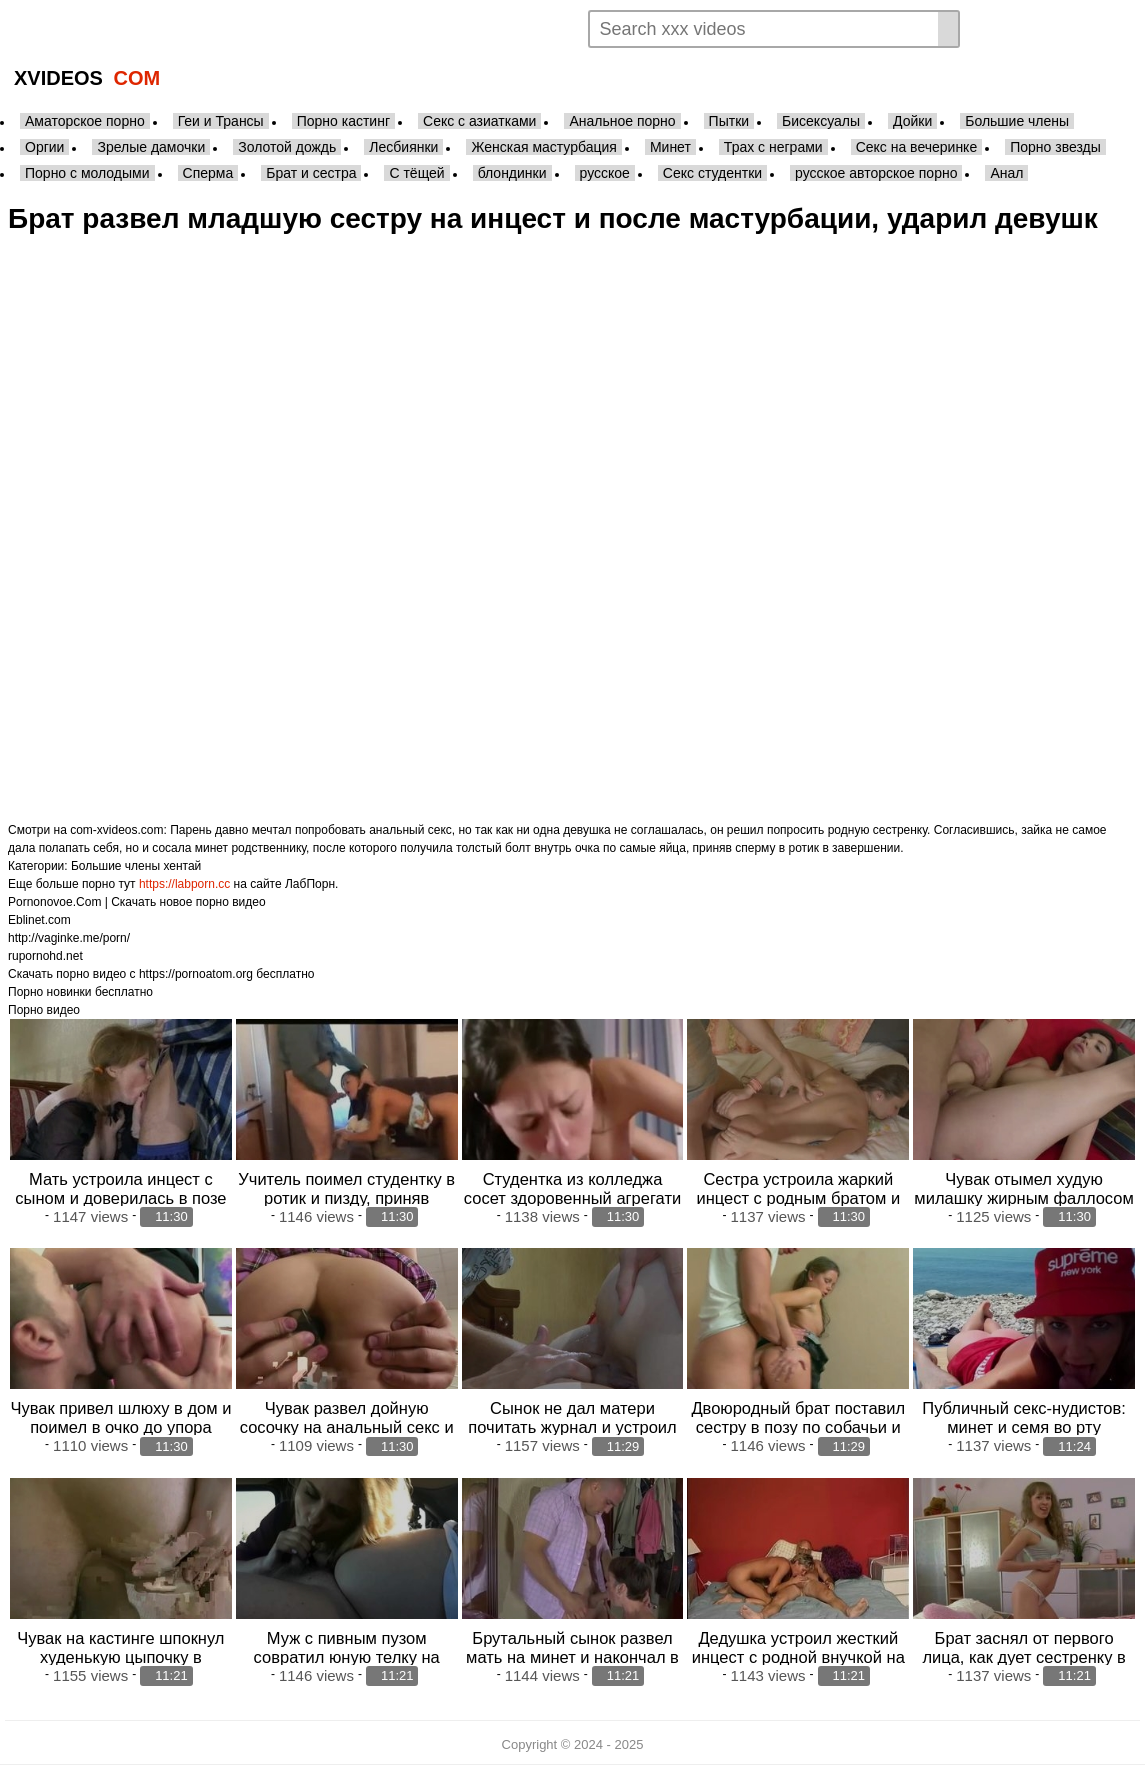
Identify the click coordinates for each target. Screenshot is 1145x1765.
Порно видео (44, 1010)
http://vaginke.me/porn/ (69, 938)
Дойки (912, 121)
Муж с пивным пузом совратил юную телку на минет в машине (347, 1657)
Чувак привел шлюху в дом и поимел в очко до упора (120, 1417)
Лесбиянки (403, 147)
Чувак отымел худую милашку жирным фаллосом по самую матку (1024, 1198)
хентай (182, 866)
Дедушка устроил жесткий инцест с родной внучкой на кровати (798, 1657)
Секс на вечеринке (917, 147)
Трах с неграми (773, 147)
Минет (670, 147)
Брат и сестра (311, 173)
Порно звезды (1055, 147)
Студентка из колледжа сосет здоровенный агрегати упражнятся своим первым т (572, 1198)
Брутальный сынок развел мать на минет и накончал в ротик (572, 1657)
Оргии (44, 147)
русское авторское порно (876, 173)
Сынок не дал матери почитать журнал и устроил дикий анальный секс (572, 1427)
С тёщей (416, 173)
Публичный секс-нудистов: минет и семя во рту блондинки (1024, 1427)
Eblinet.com (39, 920)
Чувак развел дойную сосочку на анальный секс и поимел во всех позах (347, 1427)
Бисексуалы (821, 121)
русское (605, 173)
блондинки (512, 173)
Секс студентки (712, 173)
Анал (1006, 173)
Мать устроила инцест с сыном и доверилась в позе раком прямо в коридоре (120, 1198)
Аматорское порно (85, 121)
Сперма (208, 173)
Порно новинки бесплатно (80, 992)
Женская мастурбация (543, 147)
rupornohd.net (45, 956)
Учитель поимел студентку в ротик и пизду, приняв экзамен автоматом (346, 1198)
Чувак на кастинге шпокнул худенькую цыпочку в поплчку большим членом (120, 1657)
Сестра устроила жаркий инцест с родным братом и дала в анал (798, 1198)
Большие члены (1017, 121)
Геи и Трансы (221, 121)
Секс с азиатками (479, 121)
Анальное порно (622, 121)
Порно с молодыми (87, 173)
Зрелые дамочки (151, 147)
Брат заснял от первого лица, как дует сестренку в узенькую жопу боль (1023, 1657)
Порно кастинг (343, 121)
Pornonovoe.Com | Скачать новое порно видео (137, 902)
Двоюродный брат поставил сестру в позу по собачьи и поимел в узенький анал (798, 1427)
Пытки (729, 121)
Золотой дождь (287, 147)
